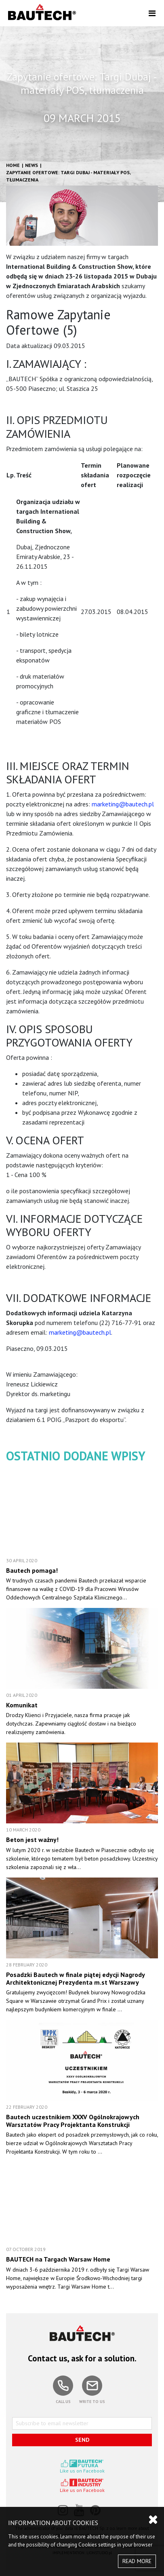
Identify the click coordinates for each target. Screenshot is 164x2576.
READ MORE (136, 2561)
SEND (82, 2439)
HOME (13, 165)
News (31, 165)
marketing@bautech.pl (123, 804)
